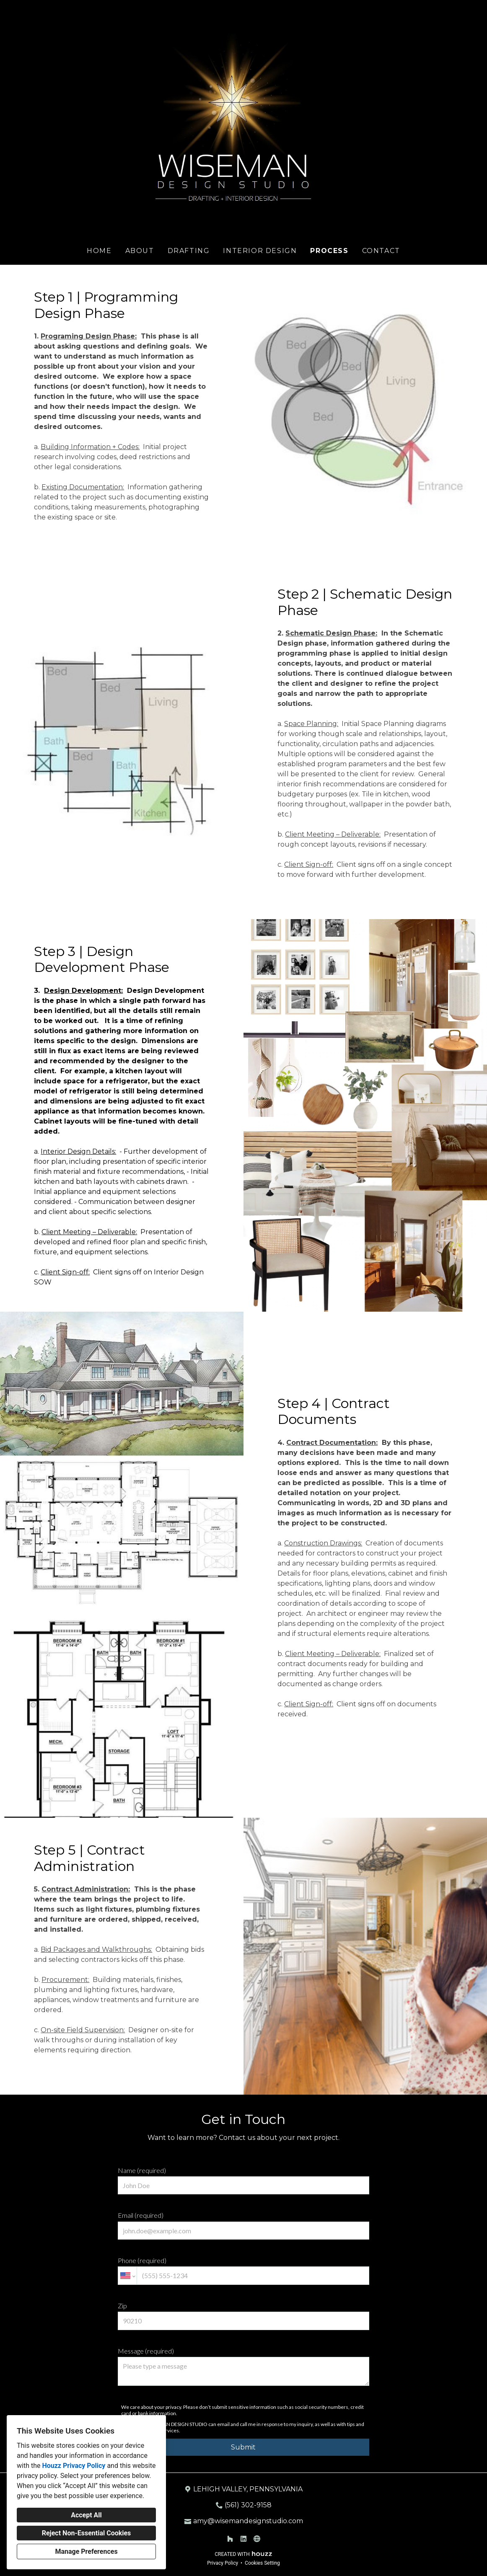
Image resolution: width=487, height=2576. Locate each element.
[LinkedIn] (243, 2538)
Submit (243, 2447)
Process (329, 251)
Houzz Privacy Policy (73, 2466)
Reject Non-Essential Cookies (86, 2533)
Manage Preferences (86, 2551)
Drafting (189, 251)
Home (99, 251)
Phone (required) (243, 2270)
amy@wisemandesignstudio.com (248, 2521)
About (139, 251)
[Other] (256, 2538)
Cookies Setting (262, 2563)
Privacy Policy (222, 2563)
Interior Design (260, 251)
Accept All (86, 2515)
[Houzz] (230, 2538)
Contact (381, 251)
